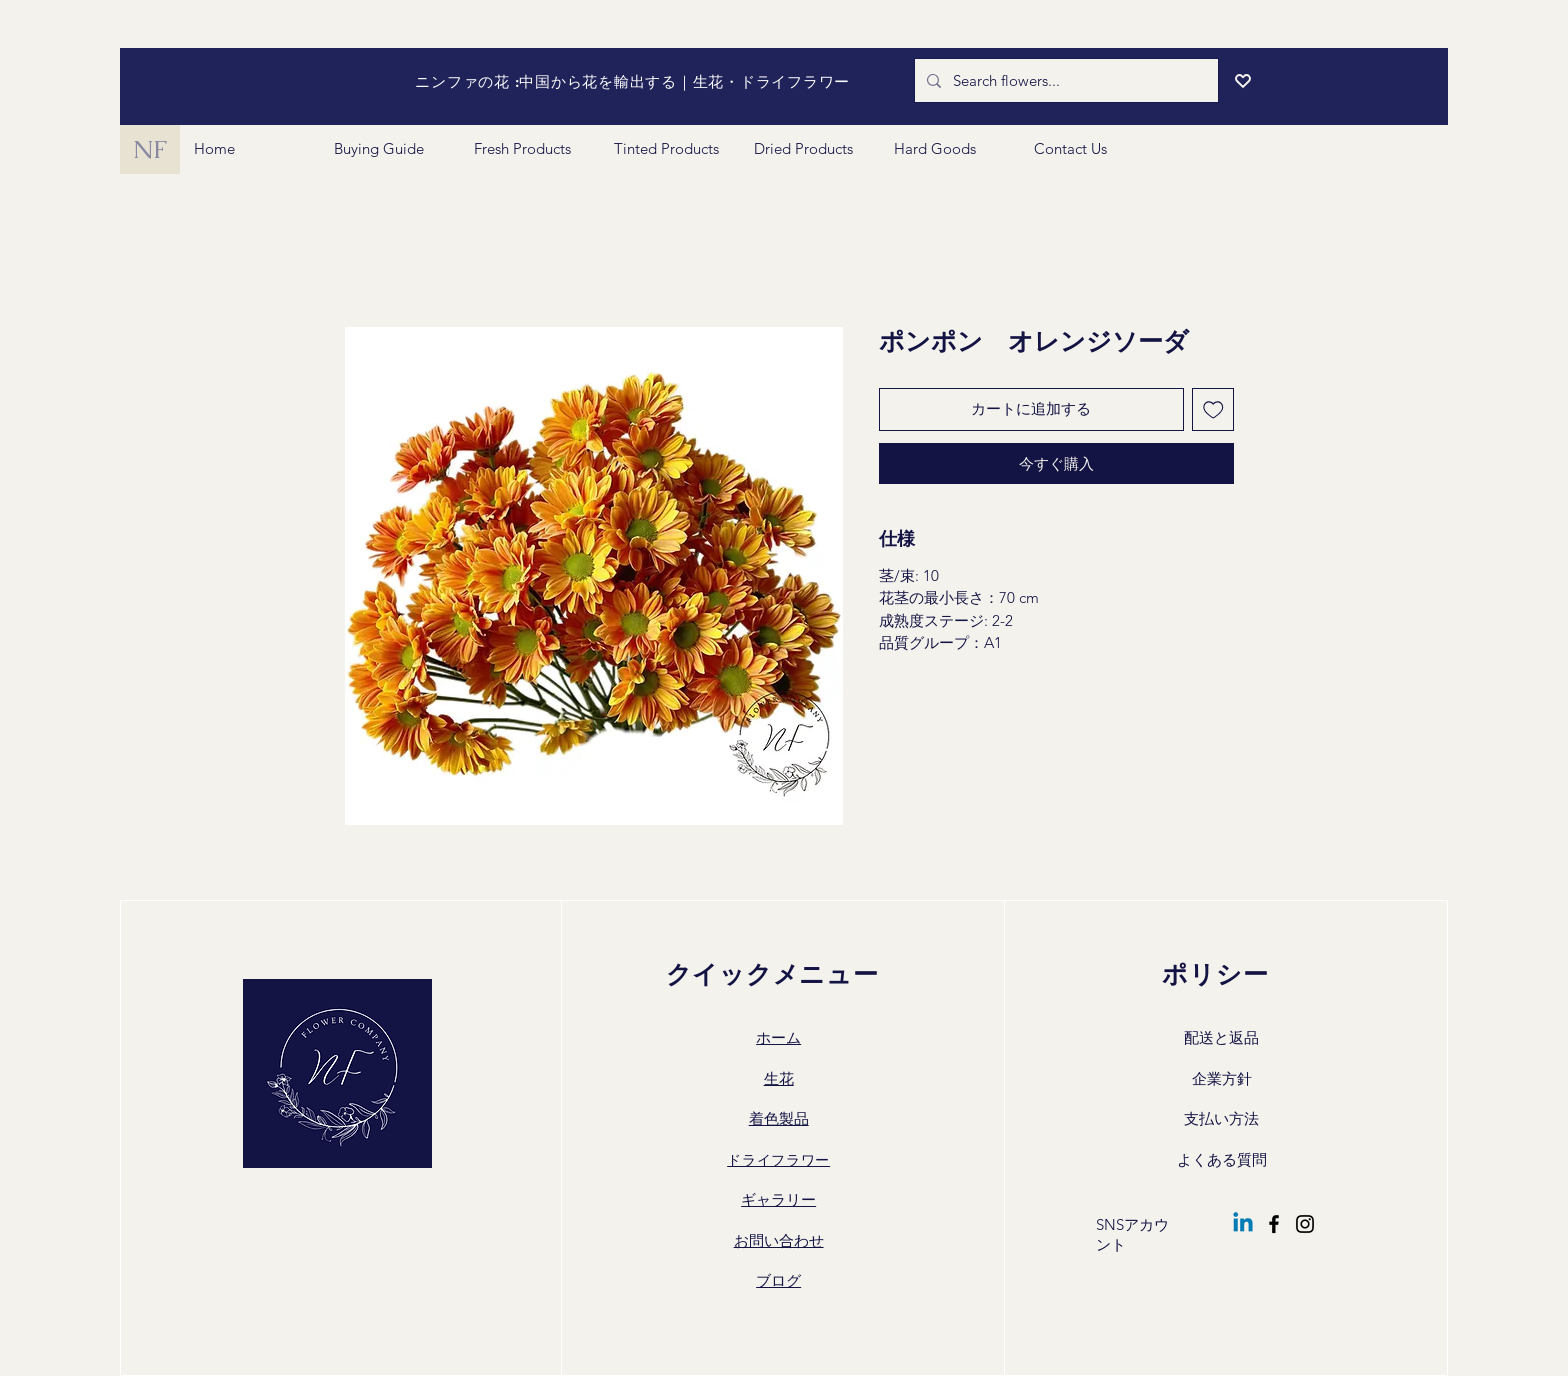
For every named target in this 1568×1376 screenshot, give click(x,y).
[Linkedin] (1243, 1224)
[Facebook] (1274, 1224)
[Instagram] (1305, 1224)
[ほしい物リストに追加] (1213, 409)
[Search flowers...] (1064, 80)
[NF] (150, 149)
